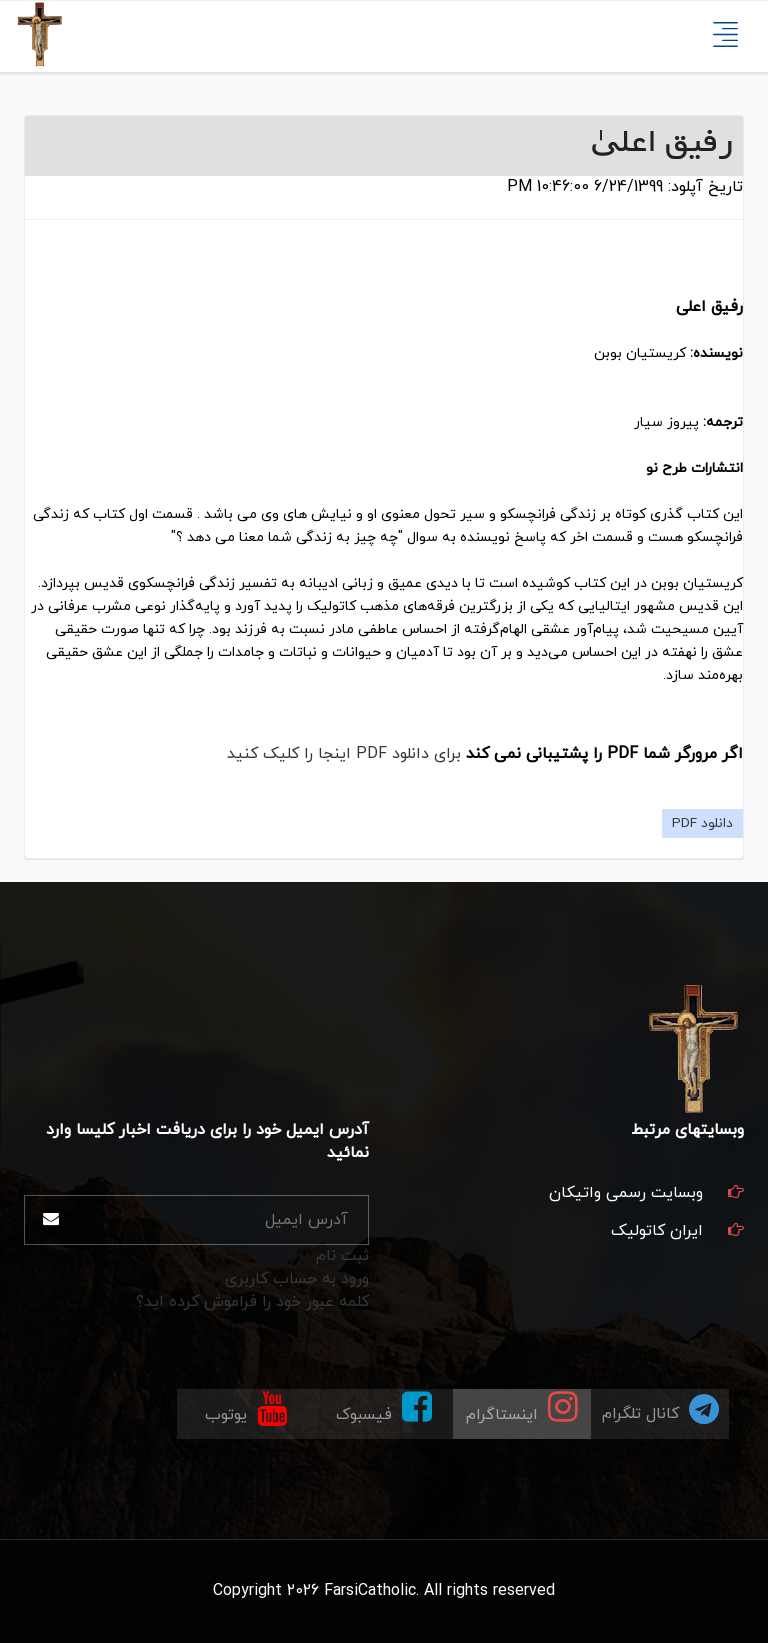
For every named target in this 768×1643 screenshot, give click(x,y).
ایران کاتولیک (657, 1231)
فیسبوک (384, 1407)
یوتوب (246, 1407)
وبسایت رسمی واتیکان (626, 1193)
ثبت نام (342, 1256)
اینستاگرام (522, 1407)
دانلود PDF (702, 823)
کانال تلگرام (660, 1408)
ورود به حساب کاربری (297, 1279)
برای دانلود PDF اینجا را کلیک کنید (344, 754)
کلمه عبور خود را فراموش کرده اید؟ (252, 1302)
